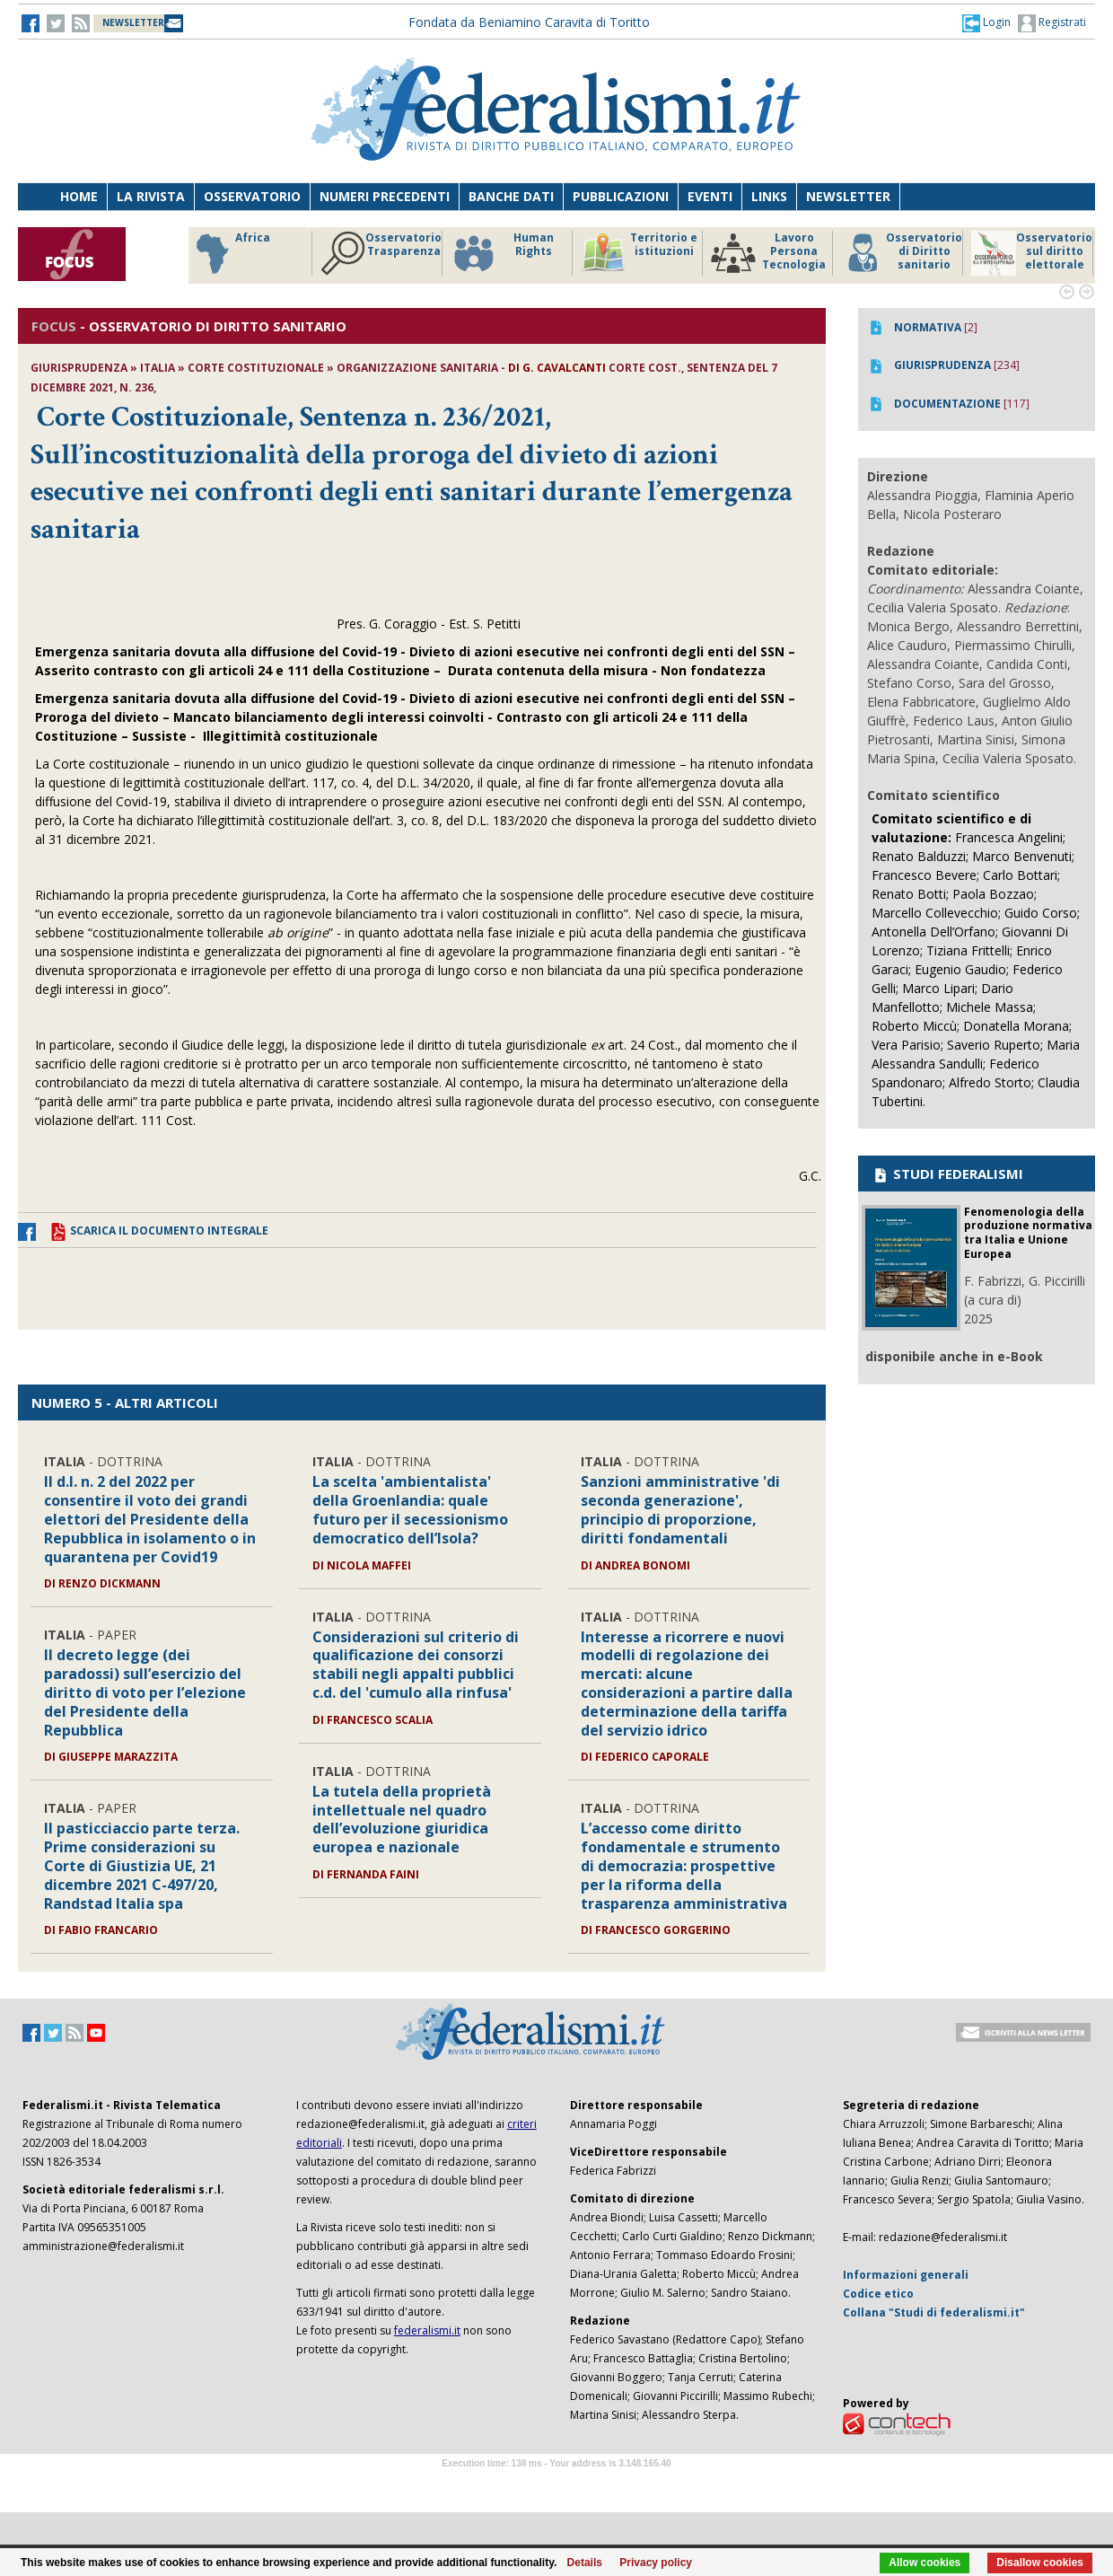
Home (79, 196)
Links (769, 196)
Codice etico (878, 2293)
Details (584, 2562)
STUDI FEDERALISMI (947, 1173)
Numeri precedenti (385, 196)
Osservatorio (252, 196)
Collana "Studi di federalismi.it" (934, 2312)
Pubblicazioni (621, 196)
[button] (986, 22)
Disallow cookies (1039, 2562)
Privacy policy (655, 2562)
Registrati (1052, 23)
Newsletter (848, 196)
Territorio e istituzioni (1029, 253)
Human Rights (892, 253)
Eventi (710, 196)
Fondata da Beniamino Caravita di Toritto (529, 22)
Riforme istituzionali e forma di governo (510, 258)
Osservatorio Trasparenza (771, 253)
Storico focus (381, 253)
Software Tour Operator (556, 2484)
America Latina (243, 253)
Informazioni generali (905, 2274)
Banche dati (511, 196)
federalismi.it (427, 2330)
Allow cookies (924, 2562)
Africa (621, 253)
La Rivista (151, 196)
